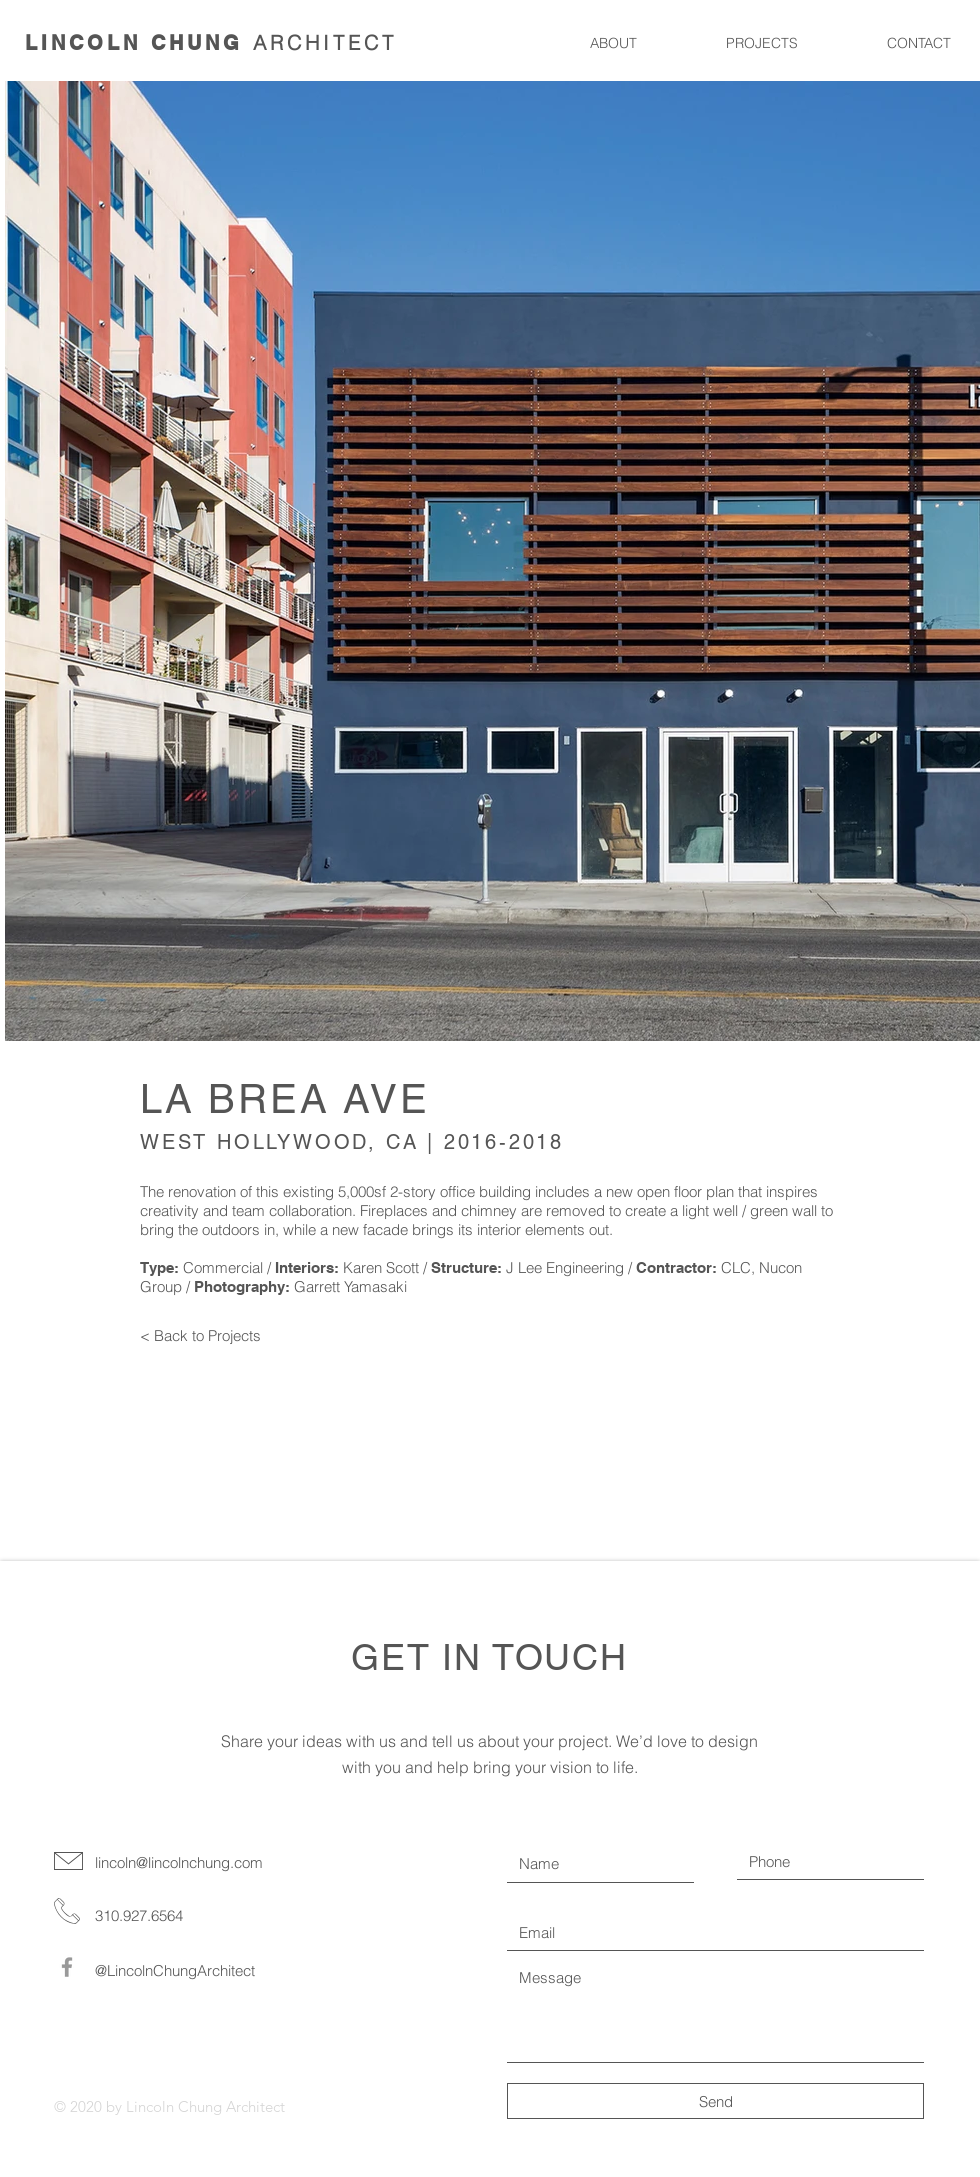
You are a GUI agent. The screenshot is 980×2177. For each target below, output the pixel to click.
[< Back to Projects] (202, 1336)
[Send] (715, 2101)
